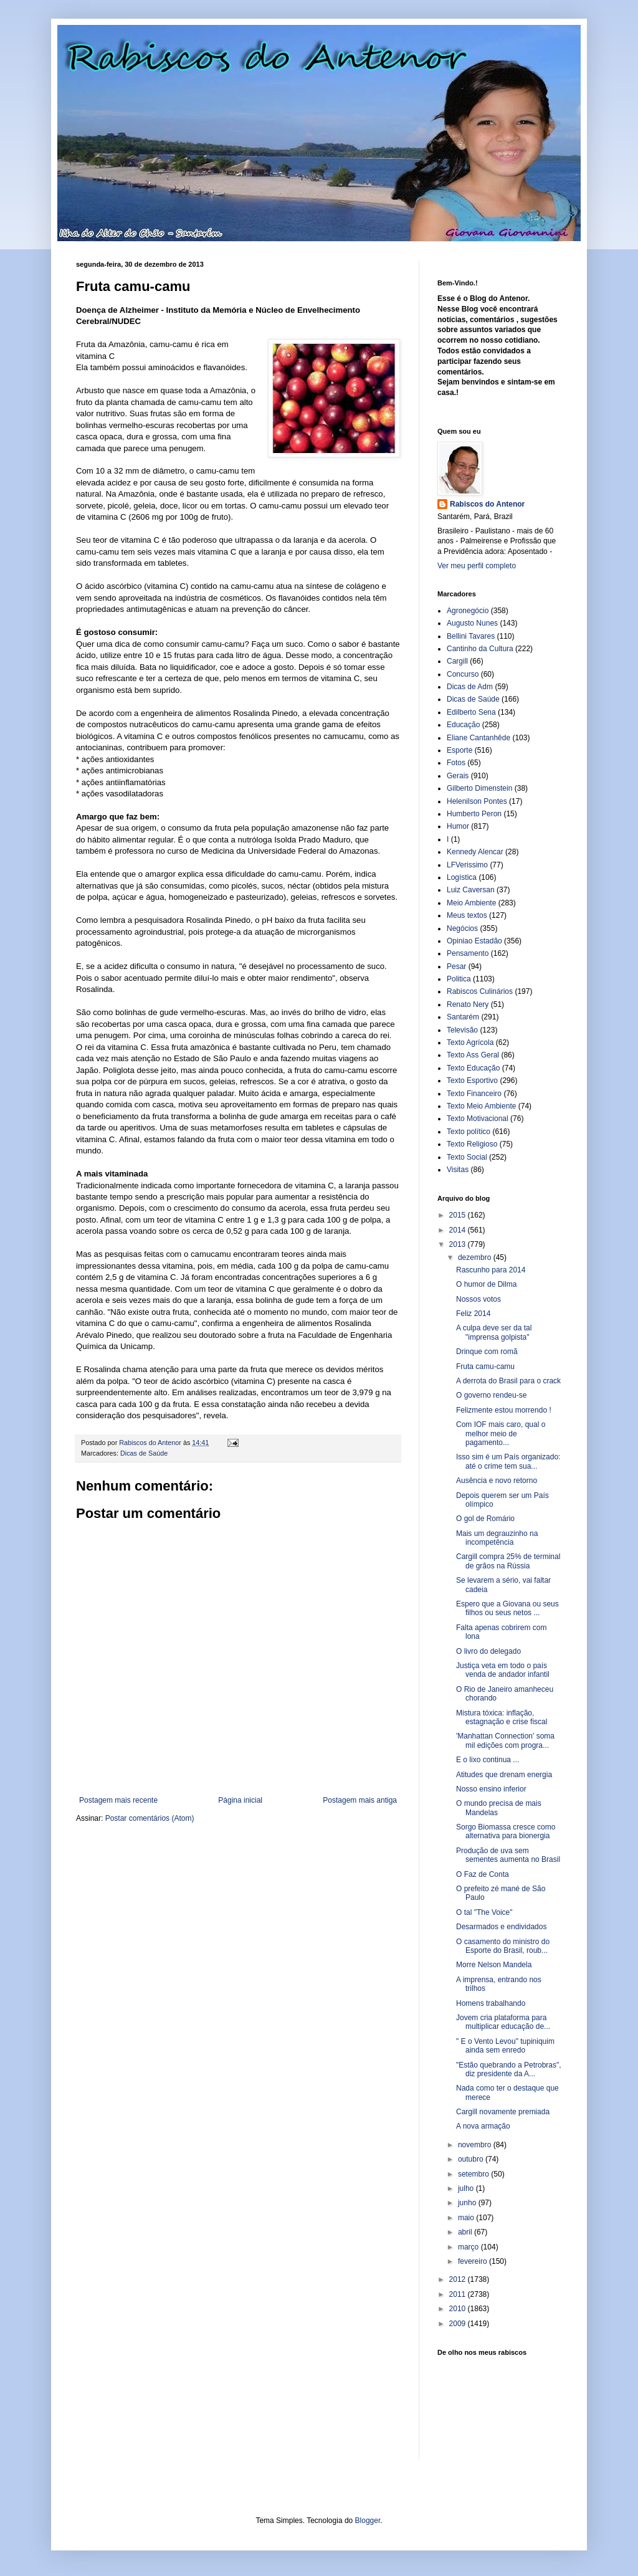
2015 (458, 1215)
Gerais (458, 775)
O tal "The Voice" (484, 1912)
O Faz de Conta (482, 1874)
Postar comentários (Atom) (149, 1818)
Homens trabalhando (490, 2003)
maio (467, 2217)
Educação (463, 724)
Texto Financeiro (474, 1093)
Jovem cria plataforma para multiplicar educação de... (503, 2022)
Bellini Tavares (471, 636)
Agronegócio (467, 610)
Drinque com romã (487, 1351)
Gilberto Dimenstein (479, 788)
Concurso (462, 674)
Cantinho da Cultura (480, 648)
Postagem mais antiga (360, 1800)
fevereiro (473, 2261)
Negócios (462, 928)
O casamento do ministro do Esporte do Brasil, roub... (503, 1946)
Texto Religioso (472, 1144)
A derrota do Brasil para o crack (508, 1380)
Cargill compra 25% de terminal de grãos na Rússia (508, 1561)
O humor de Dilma (486, 1284)
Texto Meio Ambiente (481, 1106)
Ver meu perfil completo (476, 565)
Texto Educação (473, 1068)
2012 (458, 2279)
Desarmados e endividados (501, 1926)
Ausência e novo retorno (496, 1480)
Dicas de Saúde (144, 1453)
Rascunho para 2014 (490, 1270)
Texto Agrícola (470, 1042)
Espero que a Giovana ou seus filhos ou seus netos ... (507, 1608)
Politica (459, 979)
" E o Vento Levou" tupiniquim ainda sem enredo (505, 2045)
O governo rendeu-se (491, 1395)
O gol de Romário (485, 1518)
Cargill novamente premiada (503, 2111)
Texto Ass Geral (473, 1055)
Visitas (458, 1169)
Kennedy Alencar (475, 851)
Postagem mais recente (118, 1800)
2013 (458, 1244)
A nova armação (483, 2126)
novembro (475, 2144)
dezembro (475, 1257)
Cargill (457, 661)
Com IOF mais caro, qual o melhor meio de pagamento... (500, 1433)
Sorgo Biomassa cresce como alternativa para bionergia (505, 1831)
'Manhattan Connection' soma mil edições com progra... (505, 1740)
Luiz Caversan (471, 889)
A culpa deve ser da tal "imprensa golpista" (493, 1332)
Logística (462, 877)
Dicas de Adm (470, 686)
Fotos (456, 762)
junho (468, 2202)
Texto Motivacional (477, 1118)
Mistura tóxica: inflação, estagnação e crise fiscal (501, 1717)
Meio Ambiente (471, 903)
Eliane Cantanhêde (478, 737)
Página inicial (240, 1800)
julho (467, 2188)
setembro (474, 2174)
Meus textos (467, 915)
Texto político (468, 1131)
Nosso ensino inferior (491, 1789)
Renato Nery (467, 1004)
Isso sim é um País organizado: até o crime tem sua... (508, 1461)
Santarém (463, 1017)
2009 (458, 2323)
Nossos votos (478, 1299)
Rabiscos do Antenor (487, 504)
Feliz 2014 (473, 1313)
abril (466, 2232)
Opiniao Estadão (474, 941)
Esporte (459, 750)
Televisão (462, 1030)
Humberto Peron (474, 813)
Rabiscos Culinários (480, 991)
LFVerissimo (467, 865)
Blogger (368, 2520)
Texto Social (467, 1157)
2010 (458, 2308)
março (469, 2247)
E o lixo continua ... (487, 1759)
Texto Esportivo (472, 1080)
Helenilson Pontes (477, 801)
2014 (458, 1230)
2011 (458, 2294)
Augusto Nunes (472, 623)
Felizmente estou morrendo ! (503, 1410)
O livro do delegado (488, 1651)
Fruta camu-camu (485, 1366)
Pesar (456, 966)
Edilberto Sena (471, 712)
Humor (458, 826)
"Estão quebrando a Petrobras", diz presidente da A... (508, 2069)
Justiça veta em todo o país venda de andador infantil (503, 1670)
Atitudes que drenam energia (504, 1774)
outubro (471, 2159)
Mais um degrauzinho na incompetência (497, 1538)
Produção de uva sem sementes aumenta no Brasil (508, 1855)
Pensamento (467, 953)
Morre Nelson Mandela (493, 1964)
